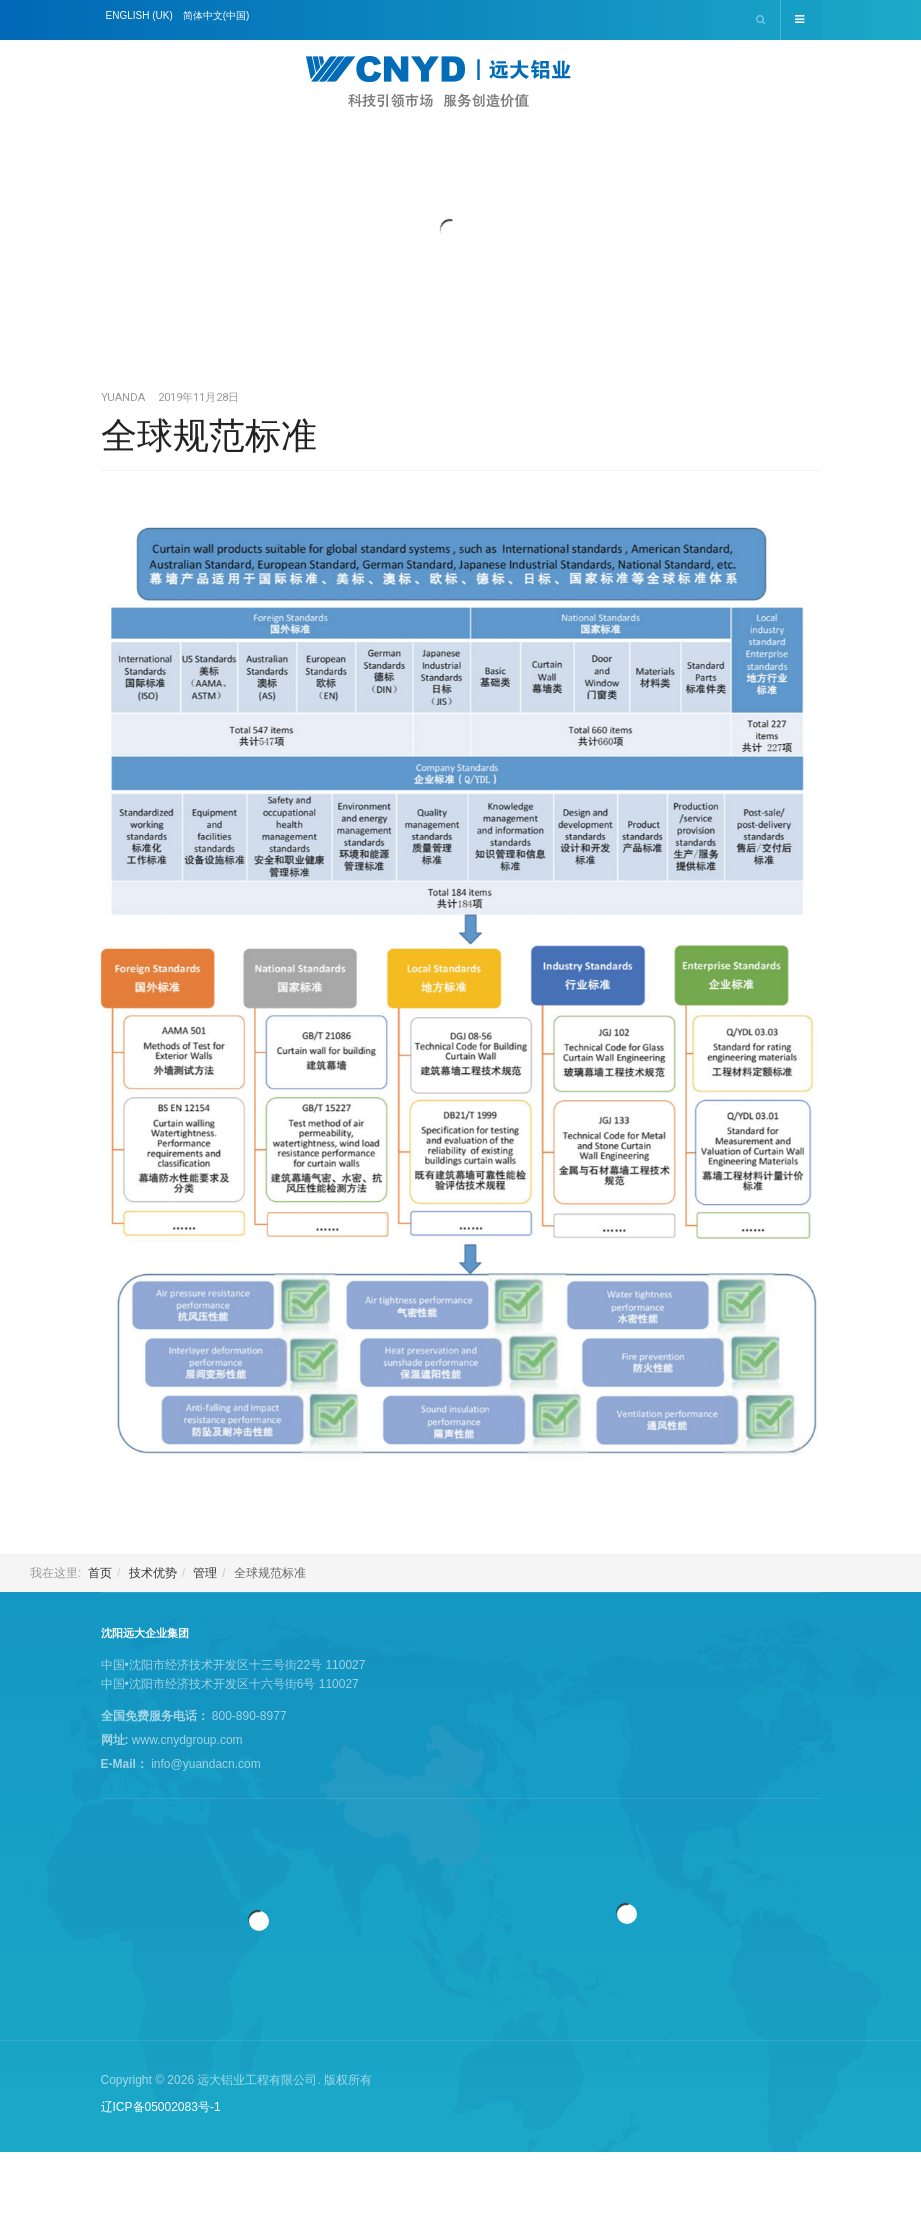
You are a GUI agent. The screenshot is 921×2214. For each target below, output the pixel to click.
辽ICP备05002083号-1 (161, 2107)
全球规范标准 (209, 435)
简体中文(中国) (216, 15)
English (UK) (139, 15)
